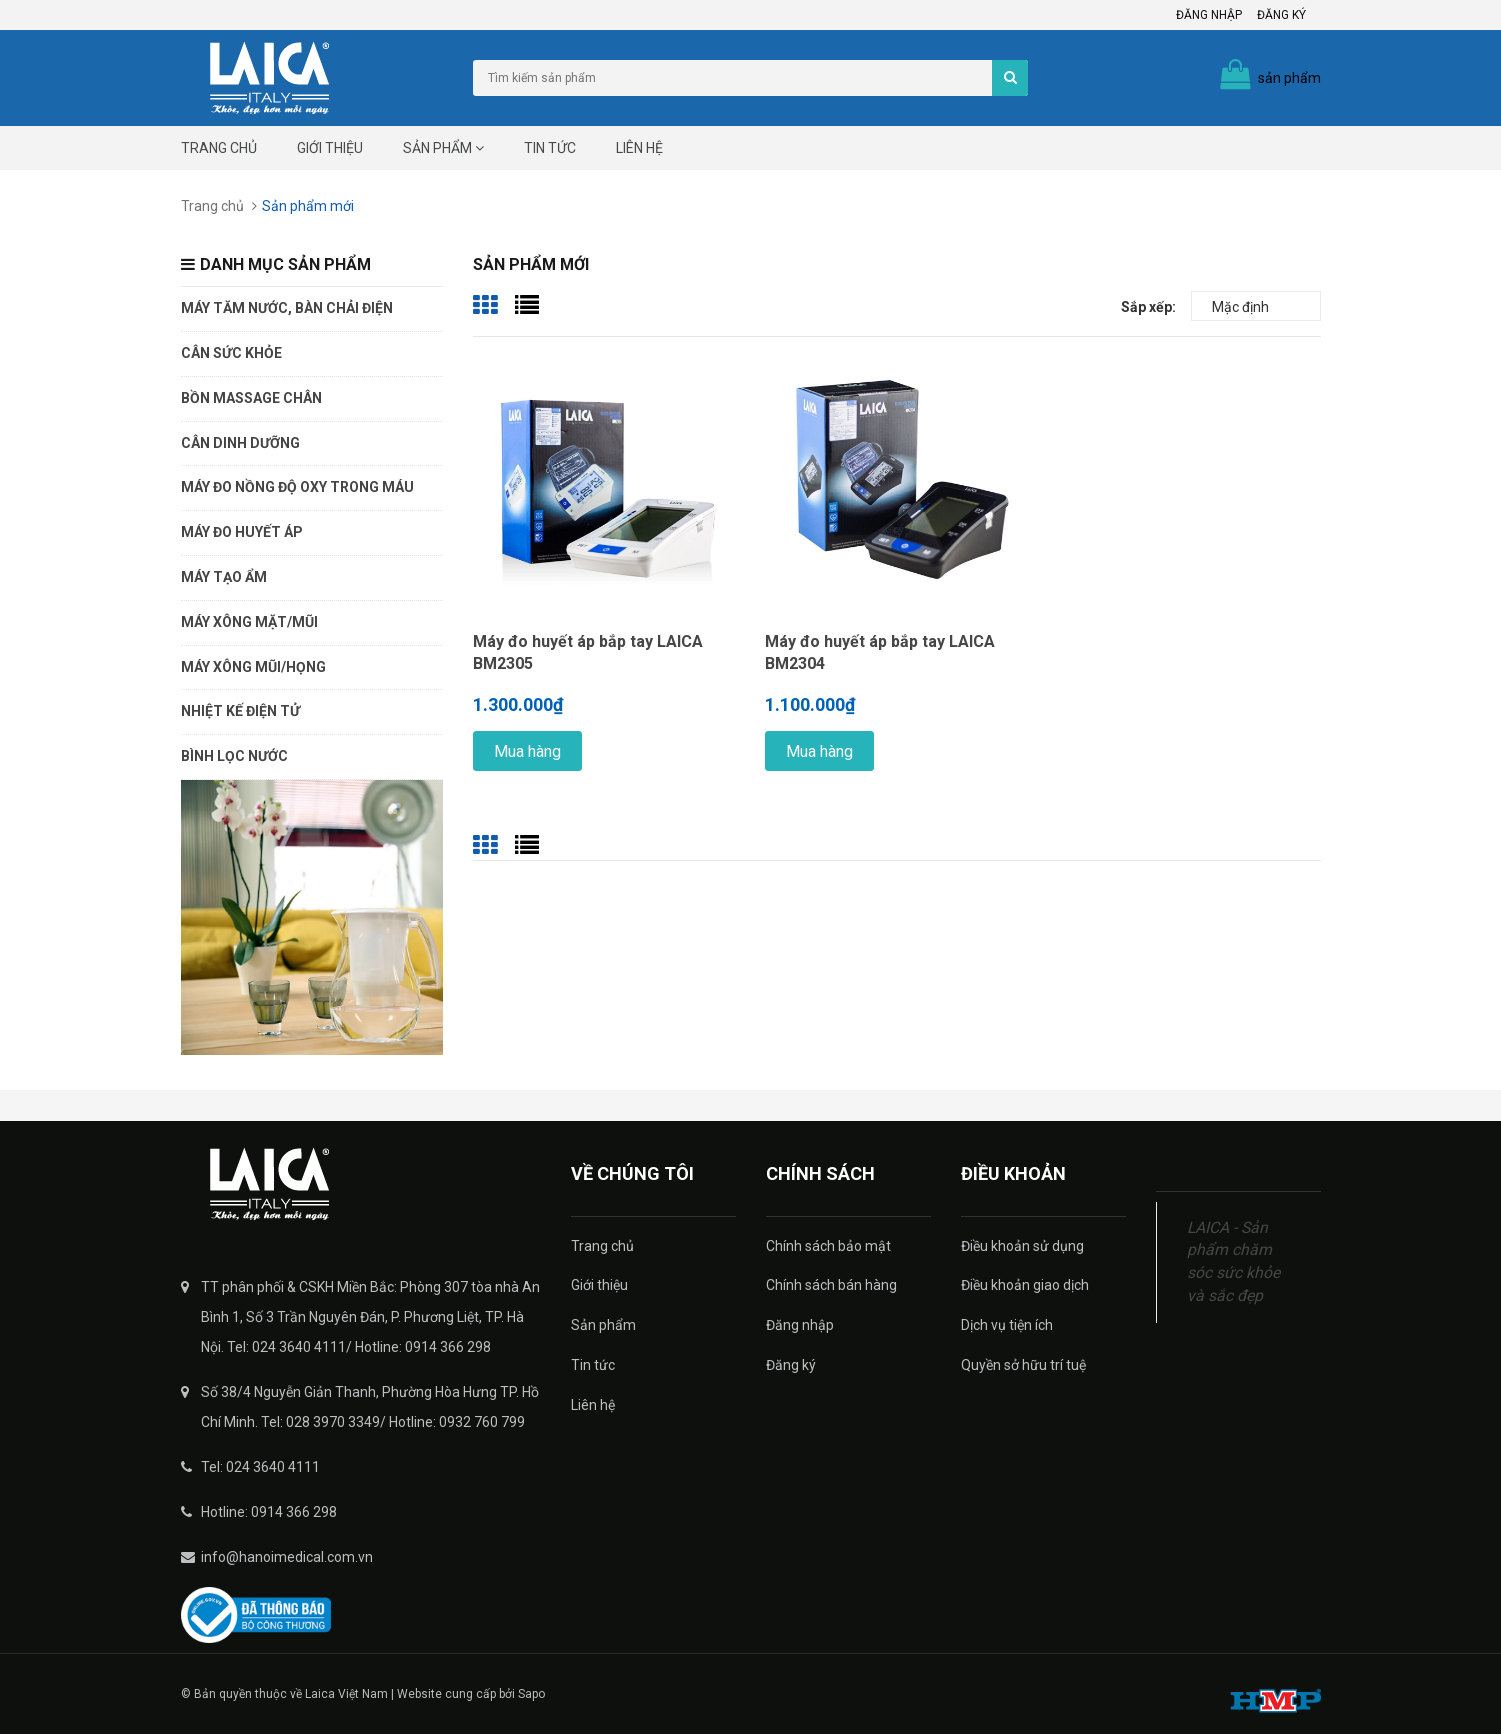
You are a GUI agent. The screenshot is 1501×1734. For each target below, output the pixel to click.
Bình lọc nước (234, 756)
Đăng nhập (1209, 15)
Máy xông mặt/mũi (249, 622)
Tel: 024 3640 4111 (260, 1467)
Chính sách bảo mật (828, 1246)
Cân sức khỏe (231, 353)
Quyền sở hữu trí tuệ (1023, 1365)
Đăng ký (1281, 15)
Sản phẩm (443, 148)
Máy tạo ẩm (224, 577)
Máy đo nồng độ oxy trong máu (297, 487)
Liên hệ (639, 148)
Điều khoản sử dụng (1022, 1246)
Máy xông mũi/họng (253, 667)
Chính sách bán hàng (831, 1285)
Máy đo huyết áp (242, 532)
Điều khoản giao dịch (1025, 1285)
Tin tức (550, 148)
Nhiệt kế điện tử (240, 711)
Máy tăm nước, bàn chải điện (287, 308)
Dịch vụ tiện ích (1007, 1325)
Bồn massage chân (251, 398)
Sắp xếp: (1148, 307)
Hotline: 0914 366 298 (269, 1512)
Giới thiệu (330, 148)
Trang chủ (219, 148)
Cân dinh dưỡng (240, 443)
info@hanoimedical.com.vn (287, 1557)
